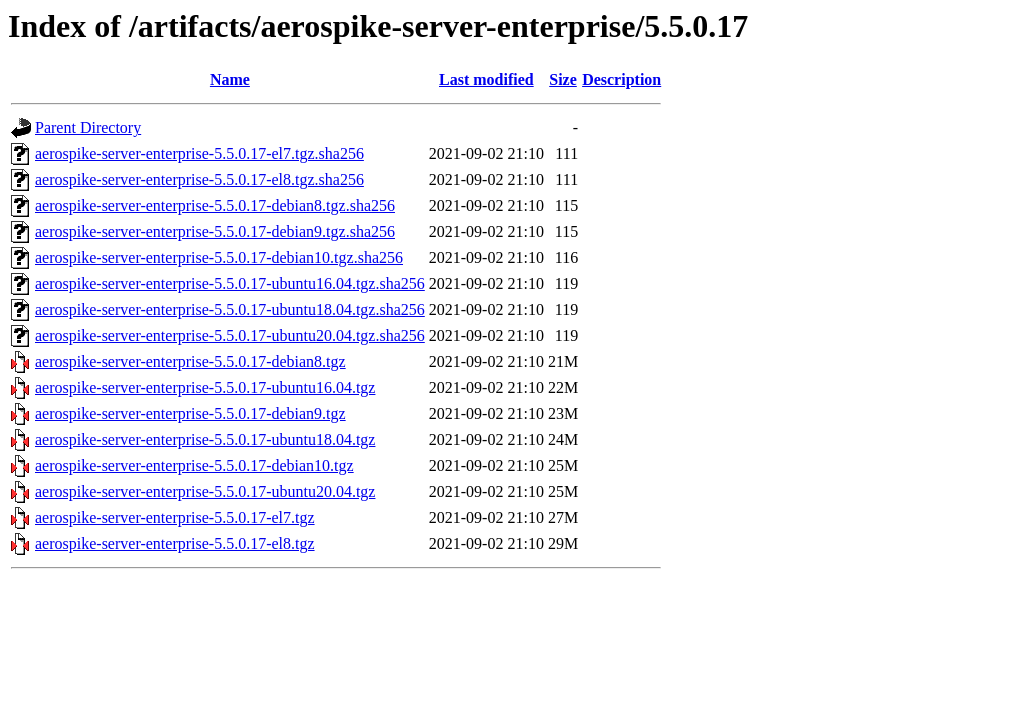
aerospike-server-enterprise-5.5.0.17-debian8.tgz (190, 361)
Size (563, 79)
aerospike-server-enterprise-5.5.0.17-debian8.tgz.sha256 (215, 205)
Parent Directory (88, 127)
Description (621, 79)
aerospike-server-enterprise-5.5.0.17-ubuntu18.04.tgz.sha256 (230, 309)
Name (230, 79)
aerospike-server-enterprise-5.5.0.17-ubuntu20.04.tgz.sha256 (230, 335)
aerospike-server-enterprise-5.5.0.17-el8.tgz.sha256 (199, 179)
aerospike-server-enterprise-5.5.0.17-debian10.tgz (194, 465)
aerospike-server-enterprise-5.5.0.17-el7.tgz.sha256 (199, 153)
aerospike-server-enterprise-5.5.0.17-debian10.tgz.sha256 (219, 257)
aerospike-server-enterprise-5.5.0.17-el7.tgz (175, 517)
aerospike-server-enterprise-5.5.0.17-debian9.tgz (190, 413)
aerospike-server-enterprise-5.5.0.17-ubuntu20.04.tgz (205, 491)
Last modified (486, 79)
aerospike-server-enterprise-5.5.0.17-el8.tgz (175, 543)
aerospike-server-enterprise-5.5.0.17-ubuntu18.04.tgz (205, 439)
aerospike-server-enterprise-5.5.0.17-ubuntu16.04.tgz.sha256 (230, 283)
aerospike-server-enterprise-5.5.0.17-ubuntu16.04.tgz (205, 387)
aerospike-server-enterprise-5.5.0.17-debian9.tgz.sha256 (215, 231)
